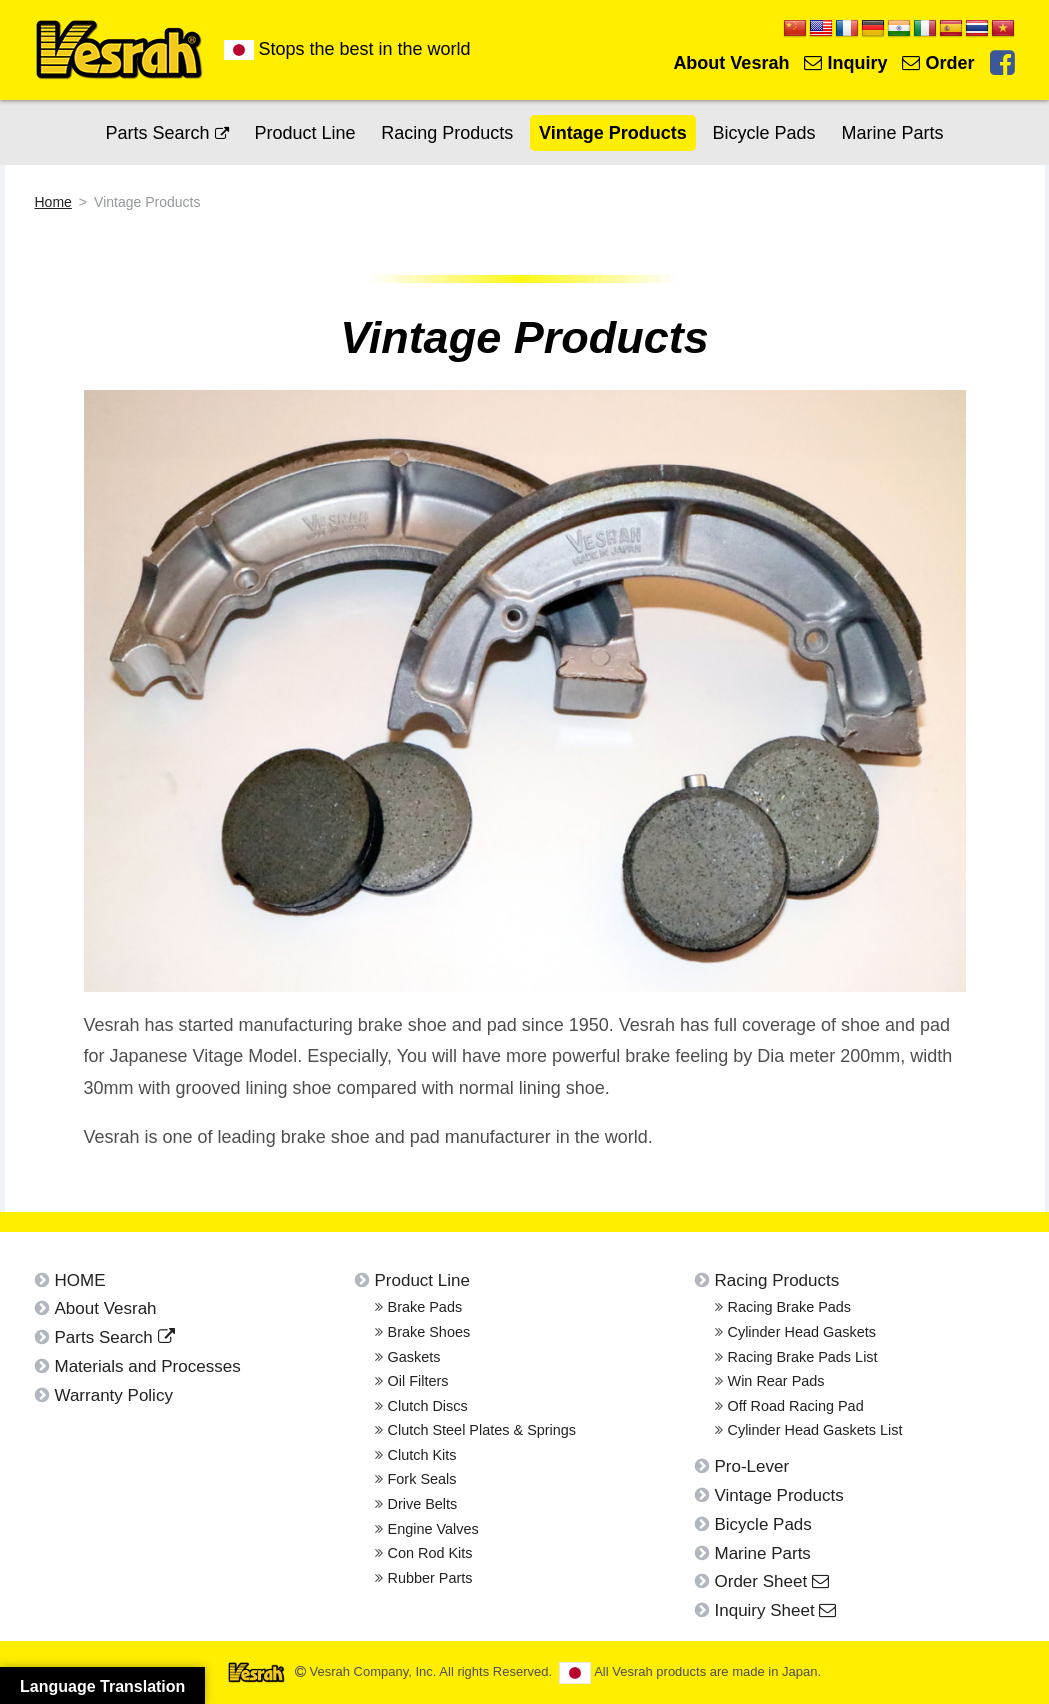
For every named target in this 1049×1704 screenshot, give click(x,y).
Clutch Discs (428, 1406)
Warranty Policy (114, 1395)
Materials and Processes (148, 1366)
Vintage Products (613, 133)
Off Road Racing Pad (796, 1406)
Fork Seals (422, 1479)
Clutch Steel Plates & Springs (482, 1430)
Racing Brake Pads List (803, 1357)
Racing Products (447, 133)
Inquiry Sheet (776, 1610)
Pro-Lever (752, 1466)
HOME (80, 1280)
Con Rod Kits (430, 1553)
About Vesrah (731, 63)
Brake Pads (425, 1307)
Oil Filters (418, 1381)
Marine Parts (892, 133)
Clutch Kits (422, 1455)
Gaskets (414, 1357)
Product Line (304, 133)
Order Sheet (772, 1581)
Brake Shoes (429, 1332)
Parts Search (167, 133)
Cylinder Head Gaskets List (815, 1430)
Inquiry (845, 63)
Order (938, 63)
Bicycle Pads (764, 133)
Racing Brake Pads (790, 1307)
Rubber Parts (430, 1578)
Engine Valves (433, 1529)
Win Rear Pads (776, 1381)
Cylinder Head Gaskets (802, 1332)
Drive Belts (423, 1504)
